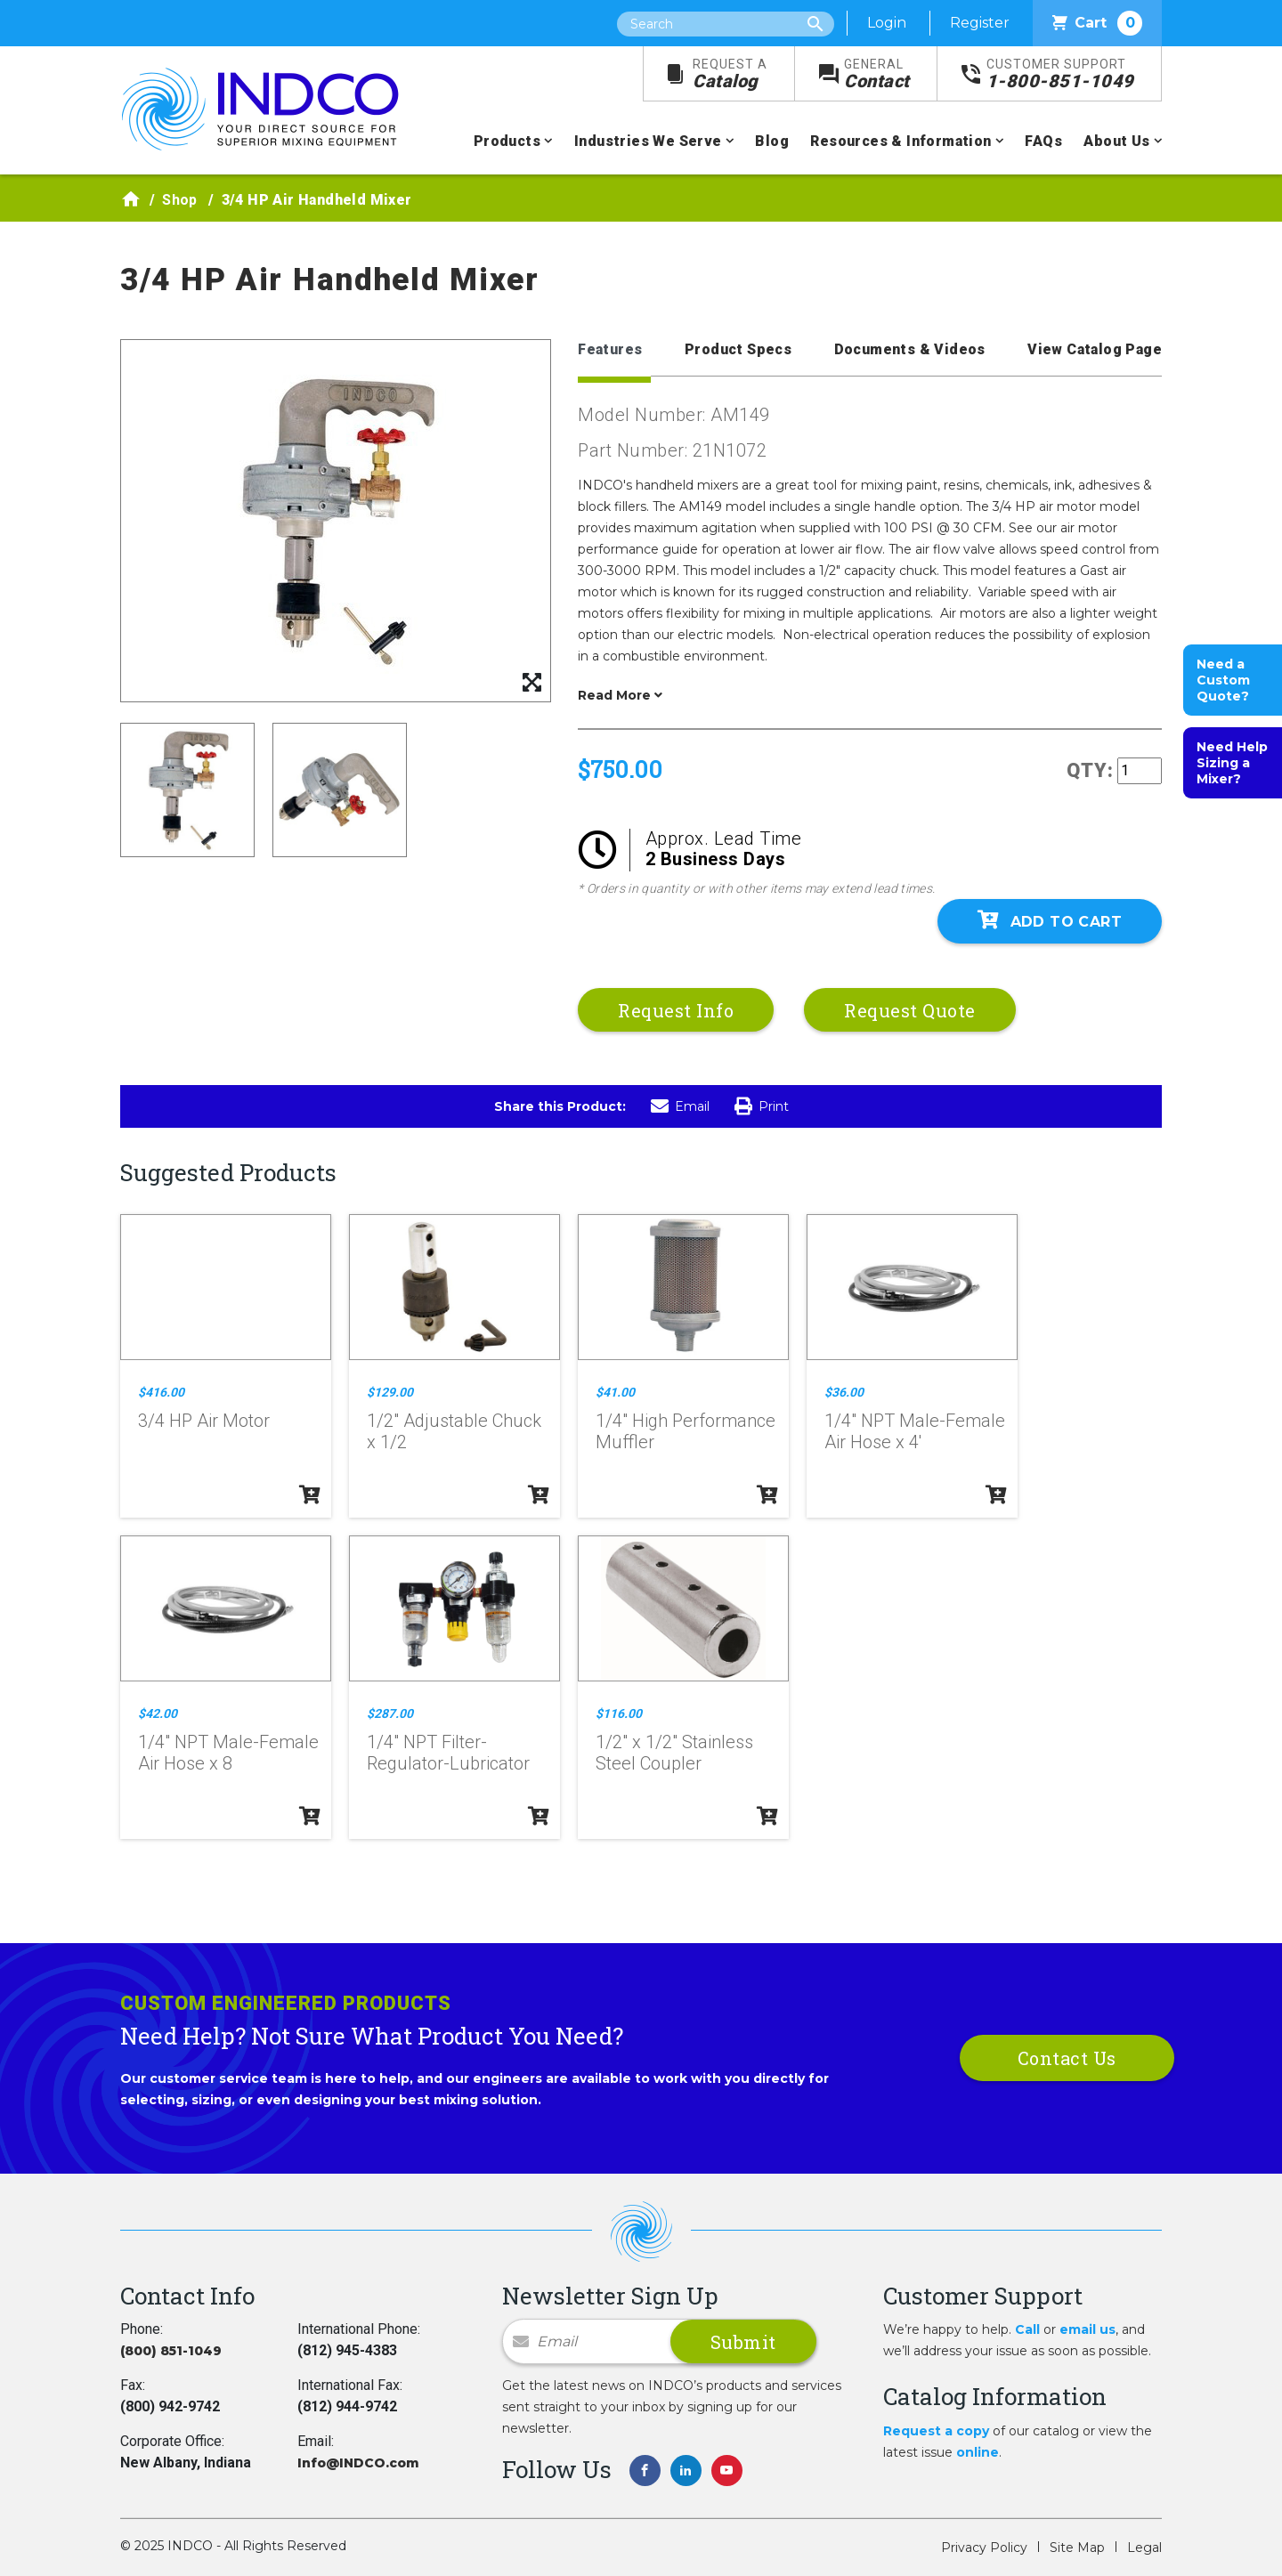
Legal (1144, 2548)
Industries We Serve (648, 141)
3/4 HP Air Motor (204, 1420)
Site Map (1077, 2548)
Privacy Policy (984, 2548)
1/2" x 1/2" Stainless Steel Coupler (674, 1752)
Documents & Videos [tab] (910, 349)
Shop (180, 199)
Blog (772, 141)
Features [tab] (610, 349)
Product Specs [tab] (738, 349)
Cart (1097, 23)
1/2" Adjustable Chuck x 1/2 (454, 1431)
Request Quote (910, 1010)
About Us (1116, 141)
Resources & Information (900, 141)
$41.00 (615, 1392)
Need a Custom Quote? (1223, 680)
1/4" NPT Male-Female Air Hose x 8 (228, 1752)
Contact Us (1067, 2058)
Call (1027, 2329)
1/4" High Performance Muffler (685, 1431)
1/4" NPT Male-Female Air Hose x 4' (914, 1431)
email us (1087, 2329)
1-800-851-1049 (1060, 74)
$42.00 (157, 1713)
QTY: (1090, 770)
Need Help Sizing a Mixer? (1232, 763)
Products (507, 141)
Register (980, 22)
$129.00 (390, 1392)
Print (761, 1106)
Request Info (676, 1010)
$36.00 (844, 1392)
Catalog (730, 74)
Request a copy (936, 2431)
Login (886, 22)
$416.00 (161, 1392)
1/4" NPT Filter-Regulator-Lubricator (448, 1752)
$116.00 (619, 1713)
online (977, 2452)
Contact (877, 74)
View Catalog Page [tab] (1094, 349)
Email (680, 1106)
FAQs (1043, 141)
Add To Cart (1050, 920)
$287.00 (390, 1713)
